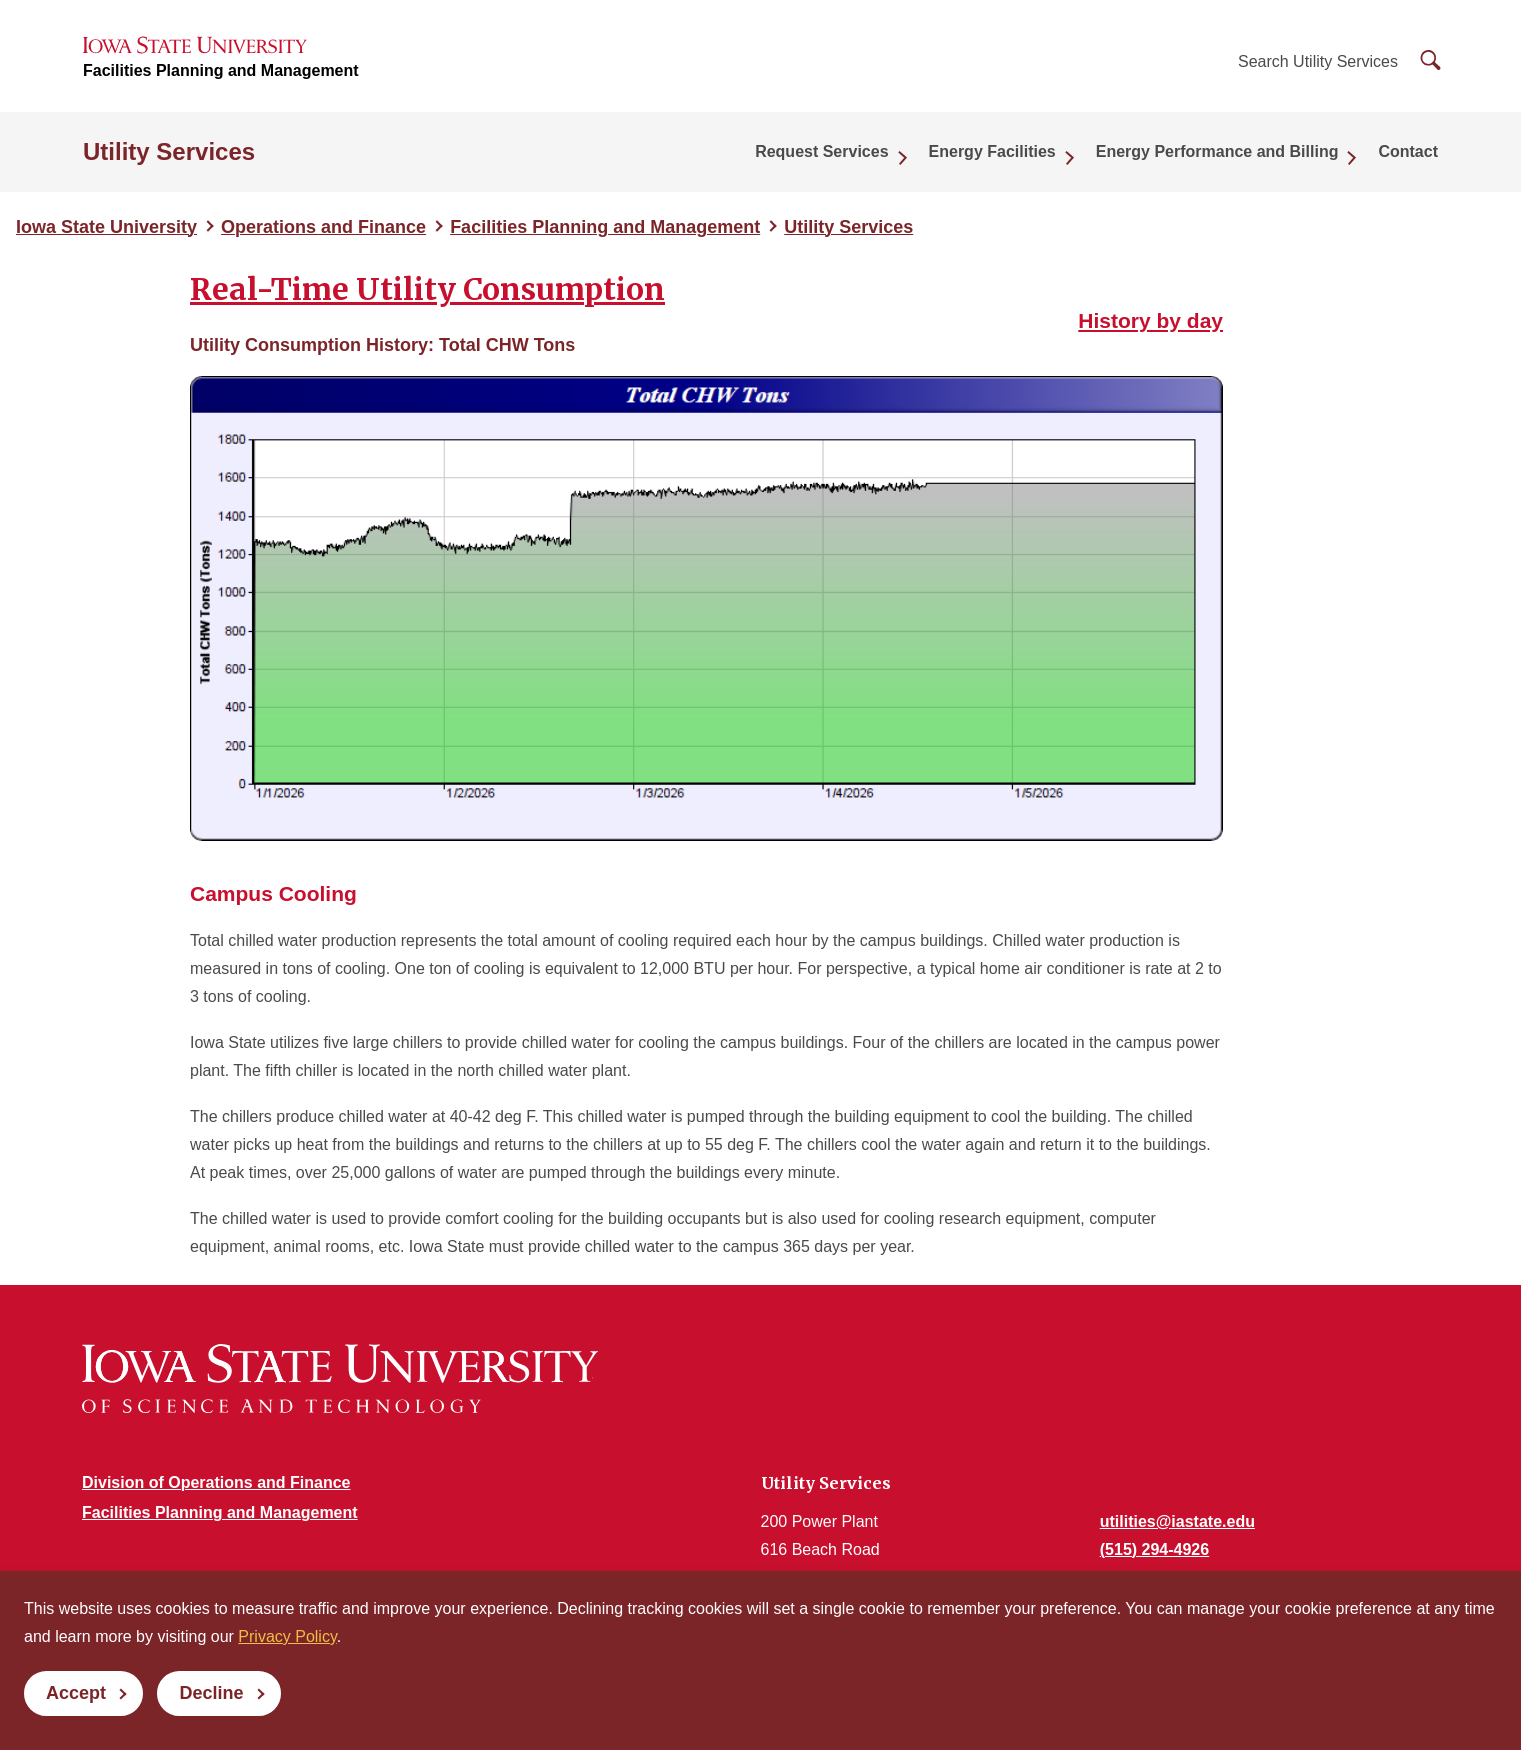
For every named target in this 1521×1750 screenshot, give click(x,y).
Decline (211, 1693)
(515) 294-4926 (1154, 1549)
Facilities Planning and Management (221, 70)
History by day (1150, 320)
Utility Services (169, 151)
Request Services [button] (821, 151)
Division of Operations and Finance (216, 1482)
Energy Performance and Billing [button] (1217, 151)
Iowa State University (106, 227)
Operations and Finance (323, 227)
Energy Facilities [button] (992, 151)
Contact (1408, 151)
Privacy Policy (287, 1636)
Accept (76, 1693)
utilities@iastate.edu (1177, 1521)
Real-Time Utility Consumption (427, 289)
